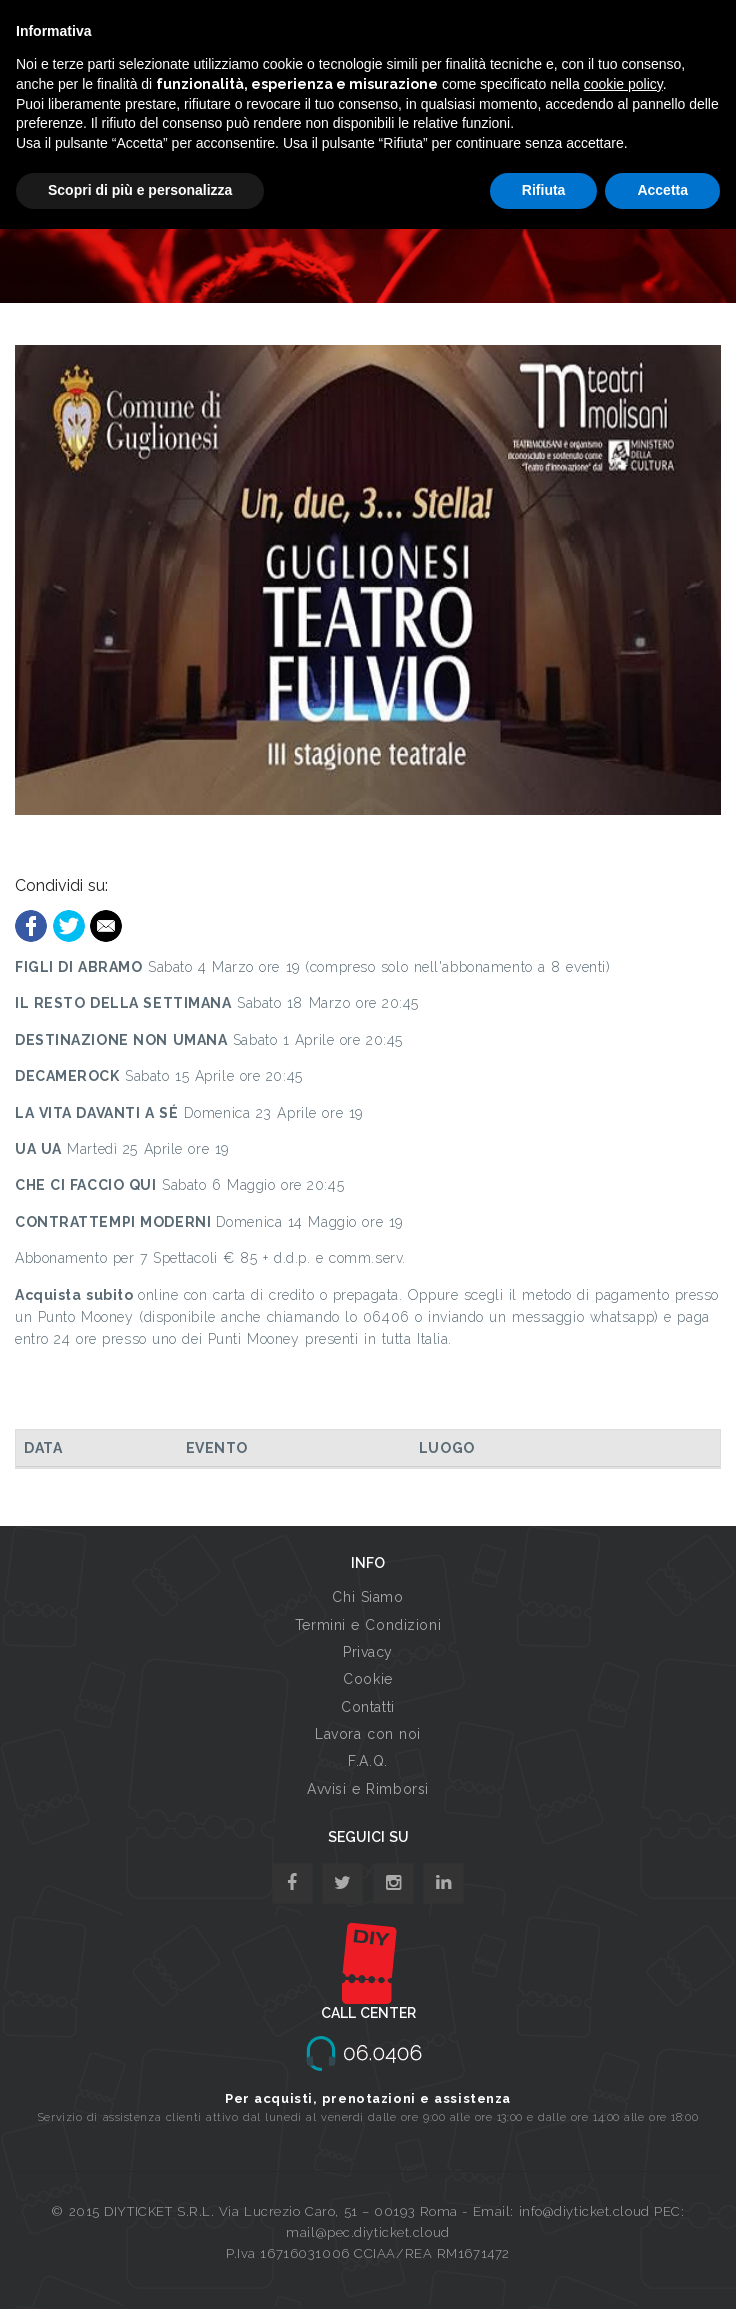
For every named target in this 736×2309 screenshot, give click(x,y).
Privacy (368, 1652)
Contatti (367, 1707)
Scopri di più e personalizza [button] (140, 190)
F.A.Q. (367, 1761)
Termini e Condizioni (368, 1625)
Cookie (367, 1679)
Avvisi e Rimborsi (368, 1789)
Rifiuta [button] (544, 190)
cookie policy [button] (623, 84)
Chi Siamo (367, 1597)
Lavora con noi (368, 1734)
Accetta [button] (662, 190)
